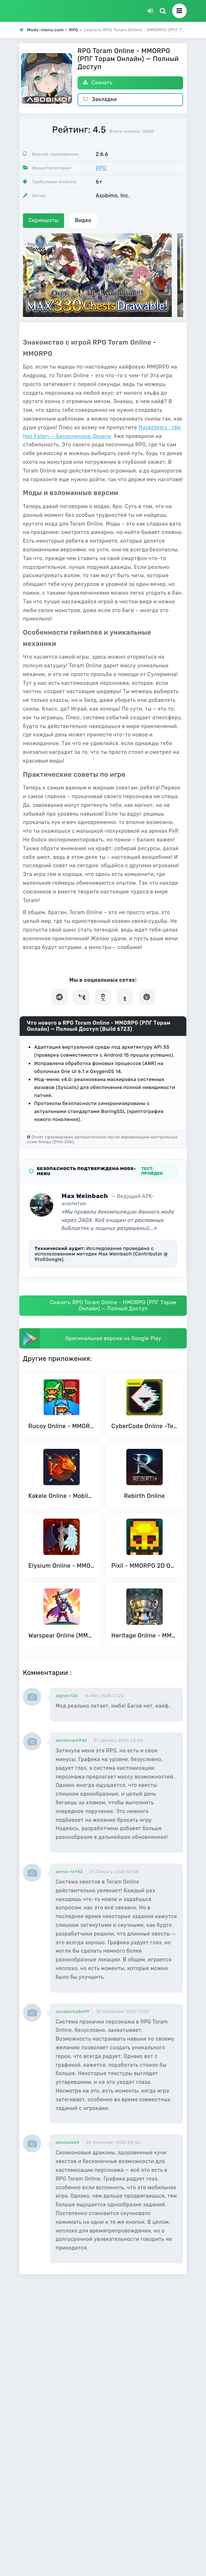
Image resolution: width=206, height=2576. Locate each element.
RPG (101, 168)
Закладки (100, 99)
